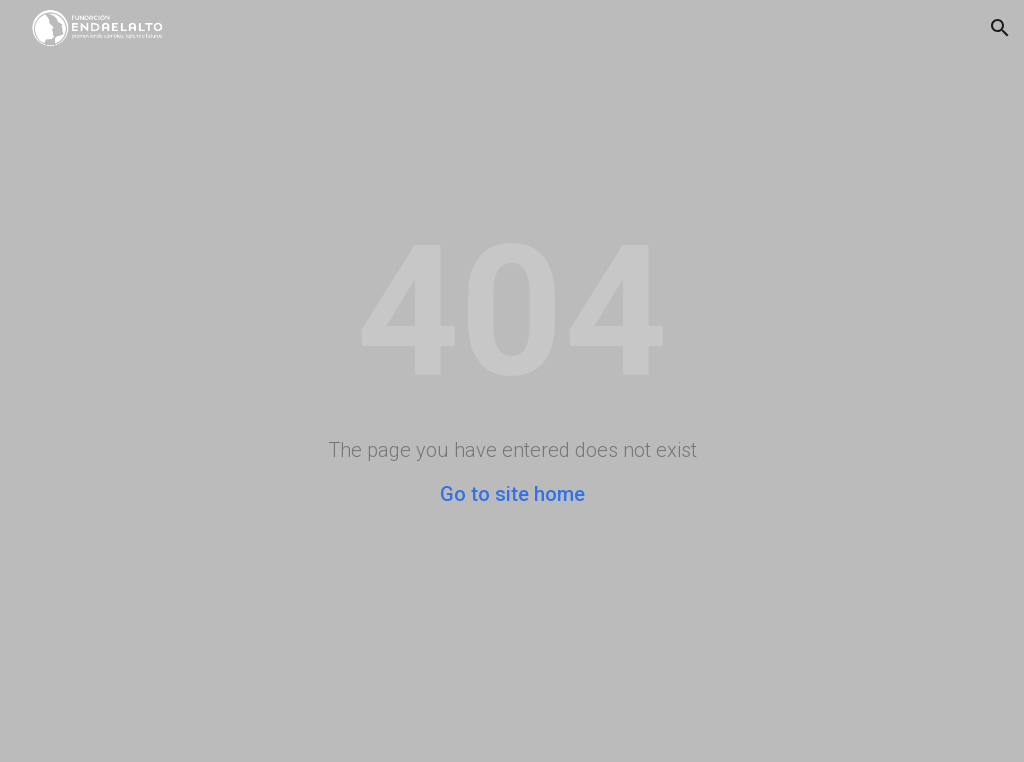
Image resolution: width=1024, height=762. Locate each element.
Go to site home (512, 494)
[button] (1000, 28)
